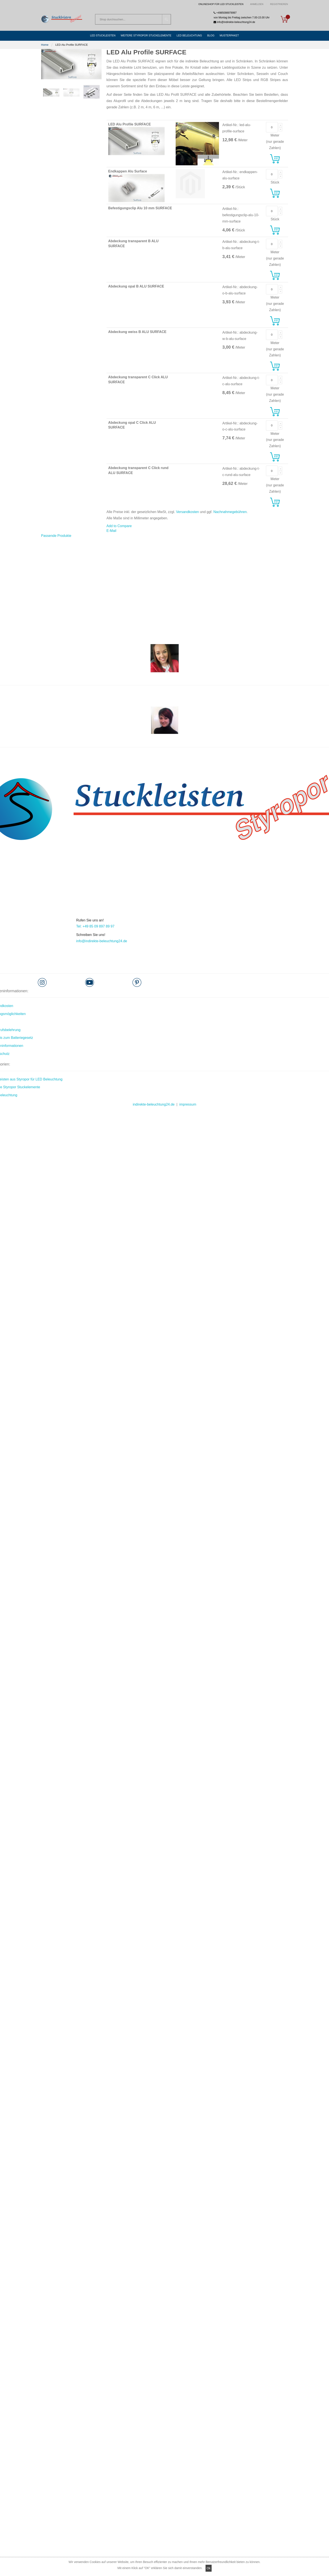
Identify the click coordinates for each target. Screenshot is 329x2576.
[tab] (56, 535)
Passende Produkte (56, 536)
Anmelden (256, 4)
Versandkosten (187, 512)
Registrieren (279, 4)
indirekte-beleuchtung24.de (154, 1104)
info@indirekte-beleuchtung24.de (234, 22)
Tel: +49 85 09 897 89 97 (95, 926)
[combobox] (133, 19)
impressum (187, 1104)
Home (45, 44)
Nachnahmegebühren (230, 512)
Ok (209, 2568)
